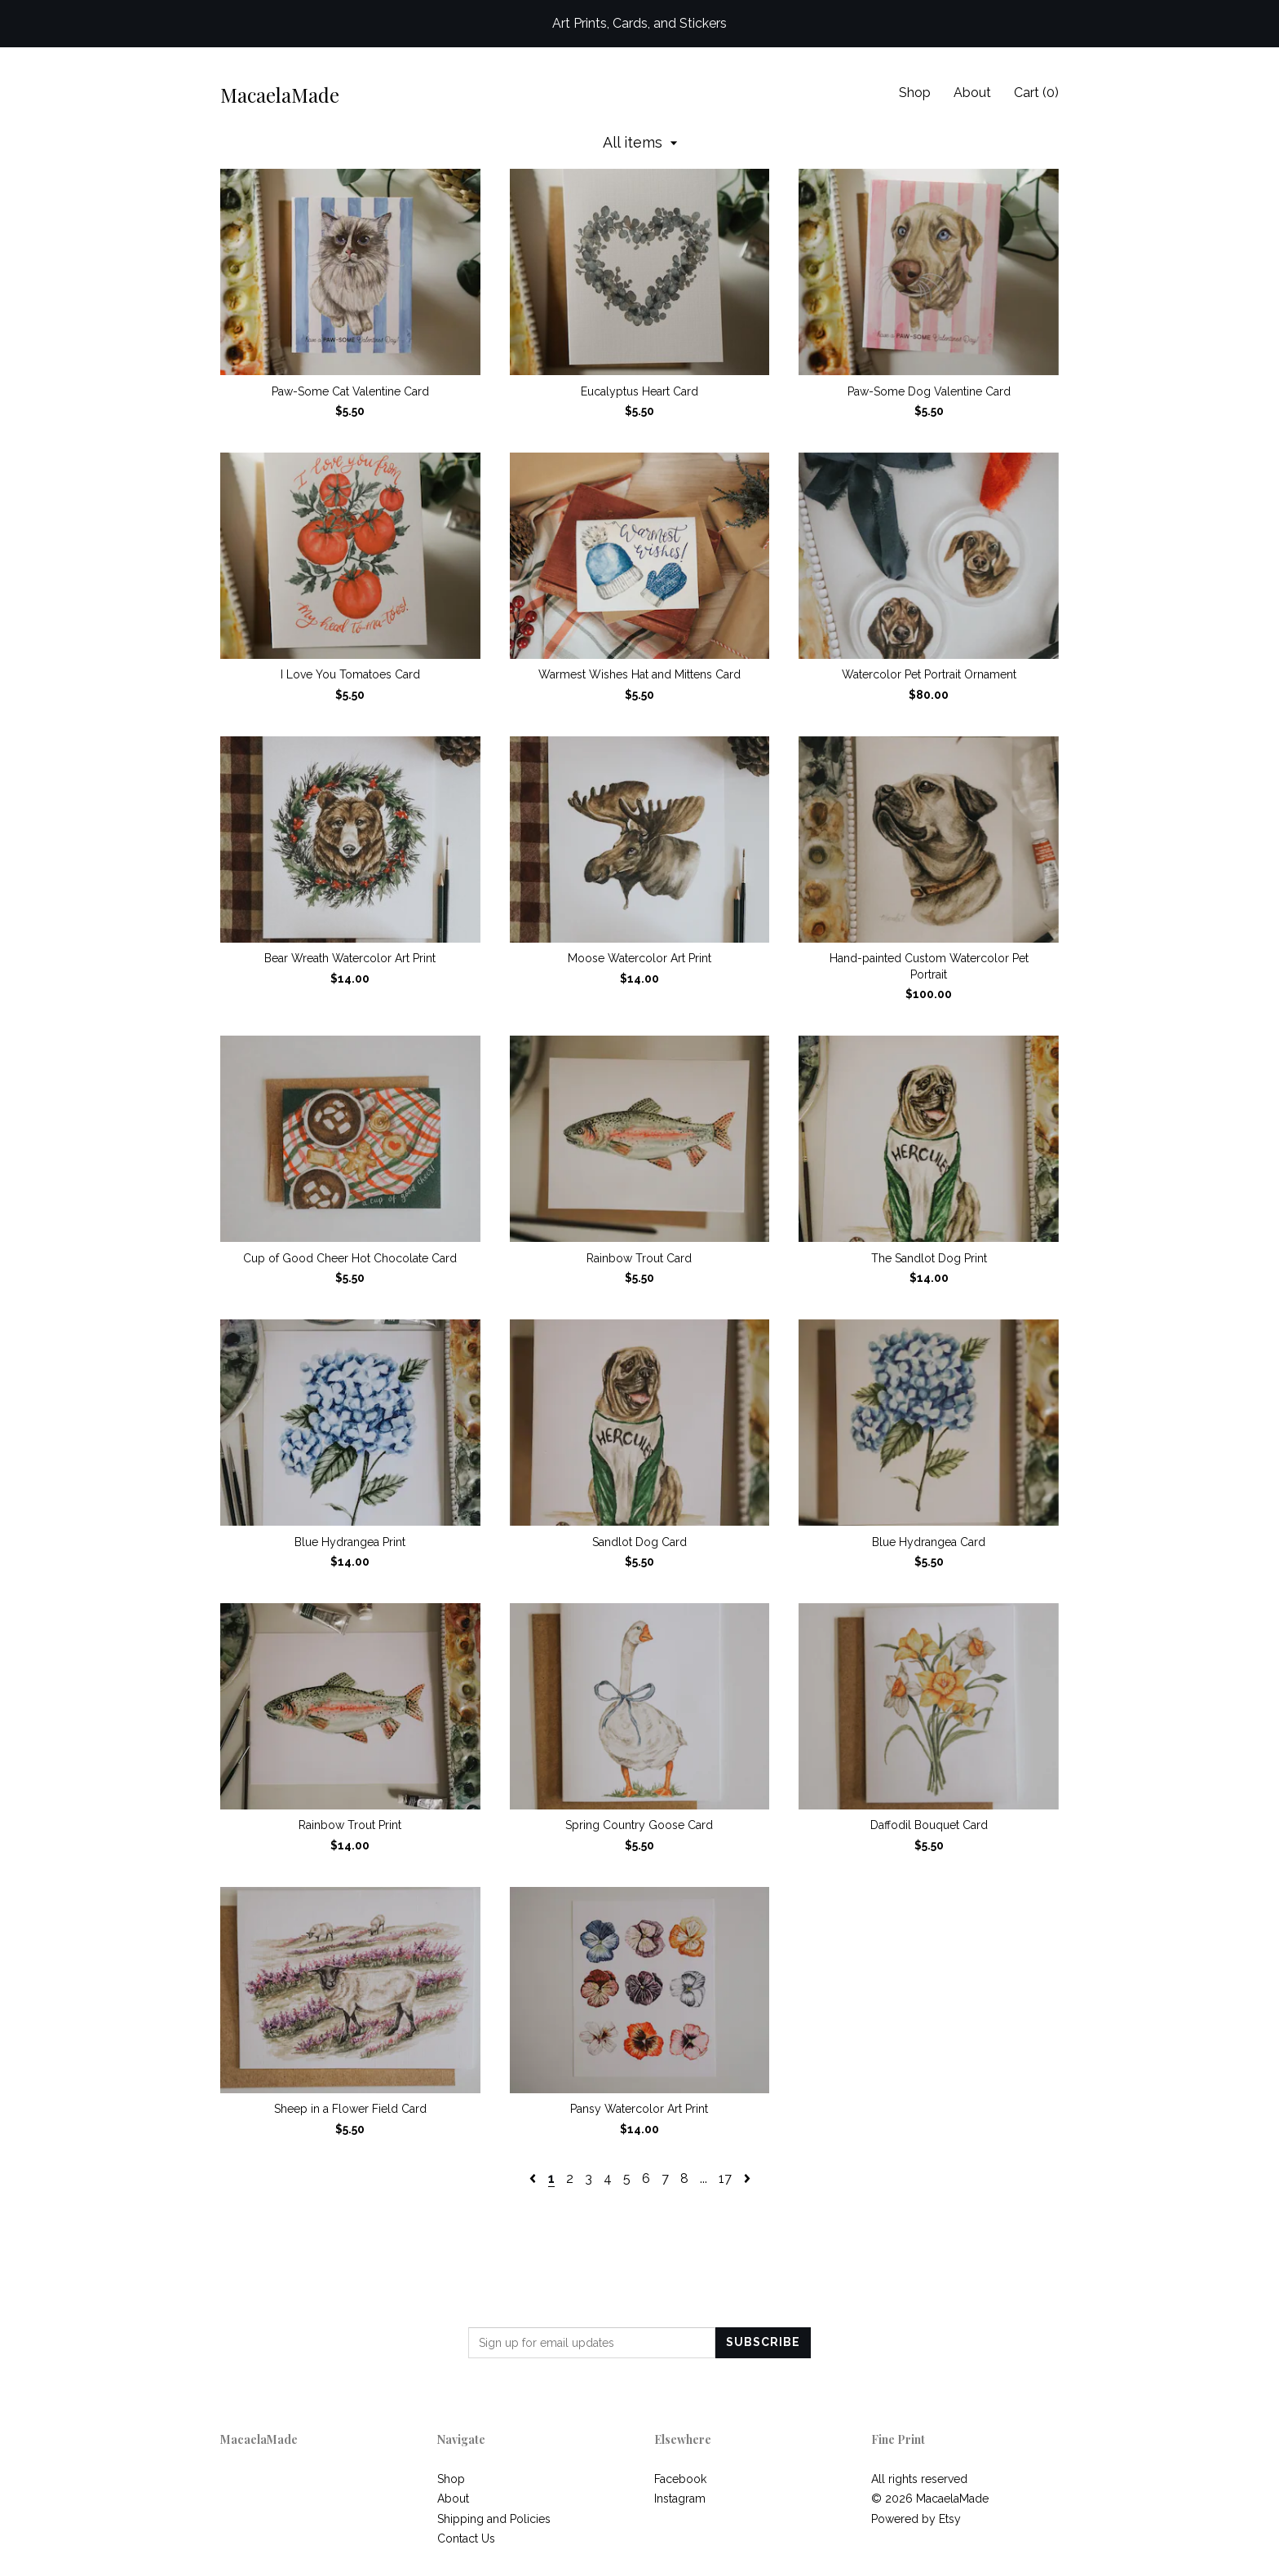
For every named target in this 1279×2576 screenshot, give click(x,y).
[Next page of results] (747, 2178)
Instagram (680, 2498)
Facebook (680, 2478)
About (972, 92)
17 (725, 2178)
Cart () (1036, 92)
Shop (915, 92)
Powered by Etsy (916, 2518)
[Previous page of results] (534, 2178)
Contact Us (466, 2538)
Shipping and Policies (494, 2518)
